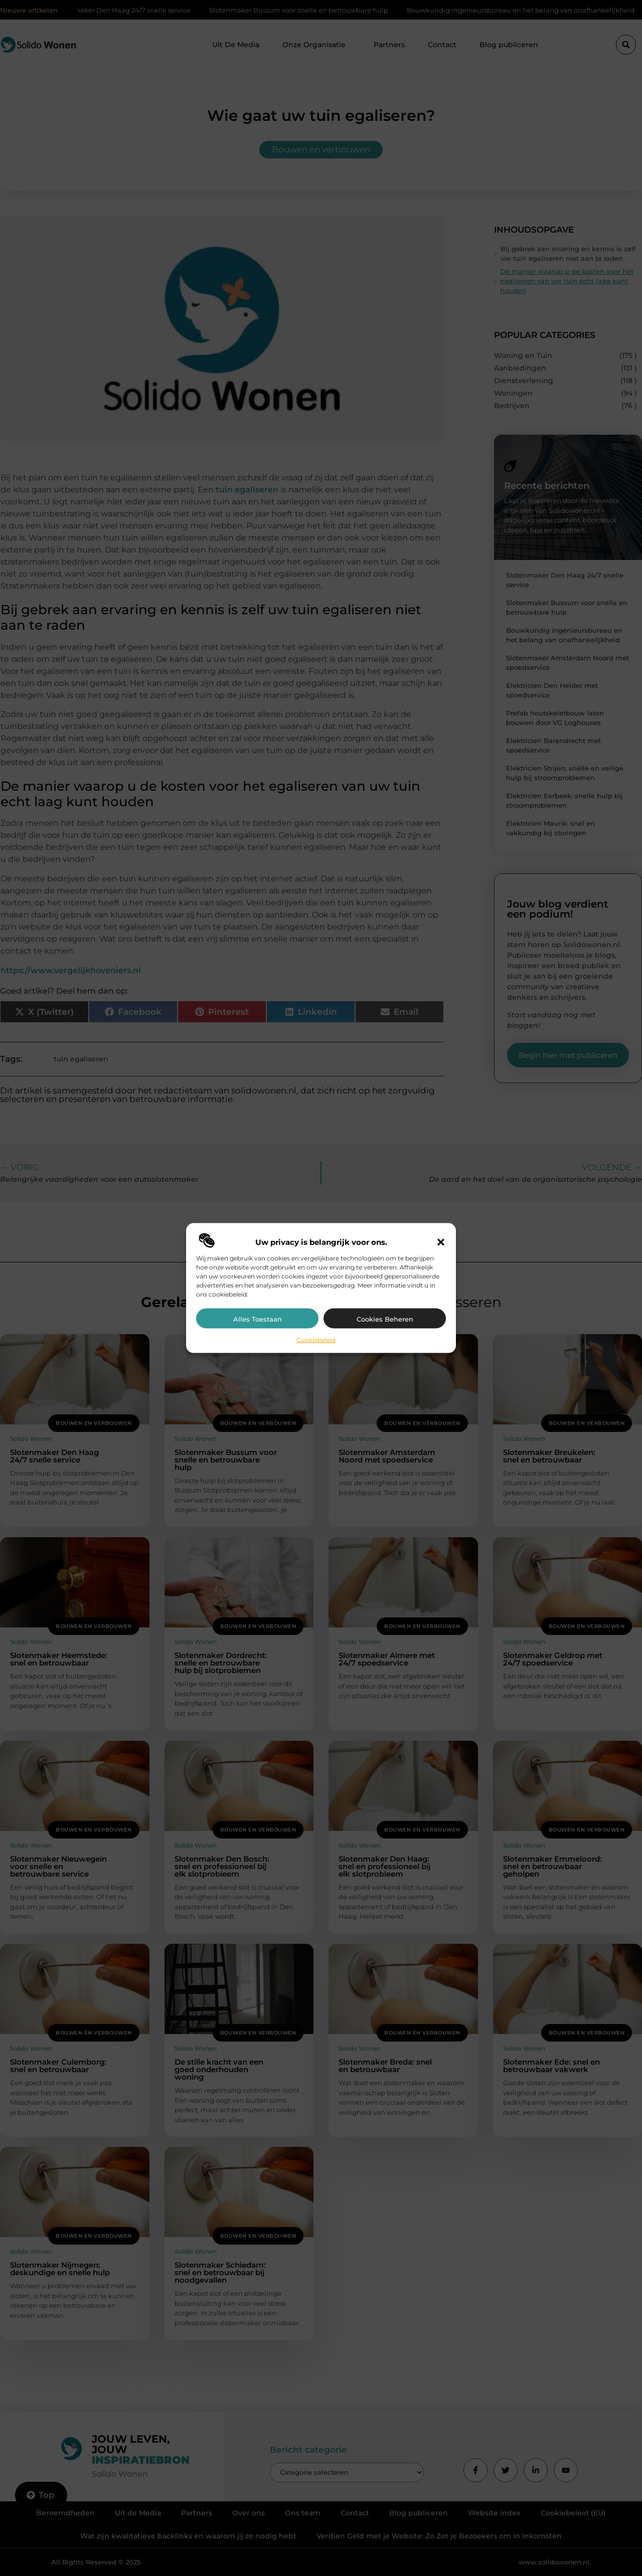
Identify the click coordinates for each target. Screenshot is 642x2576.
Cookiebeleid (316, 1339)
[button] (441, 1242)
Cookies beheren (385, 1319)
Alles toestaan (257, 1319)
